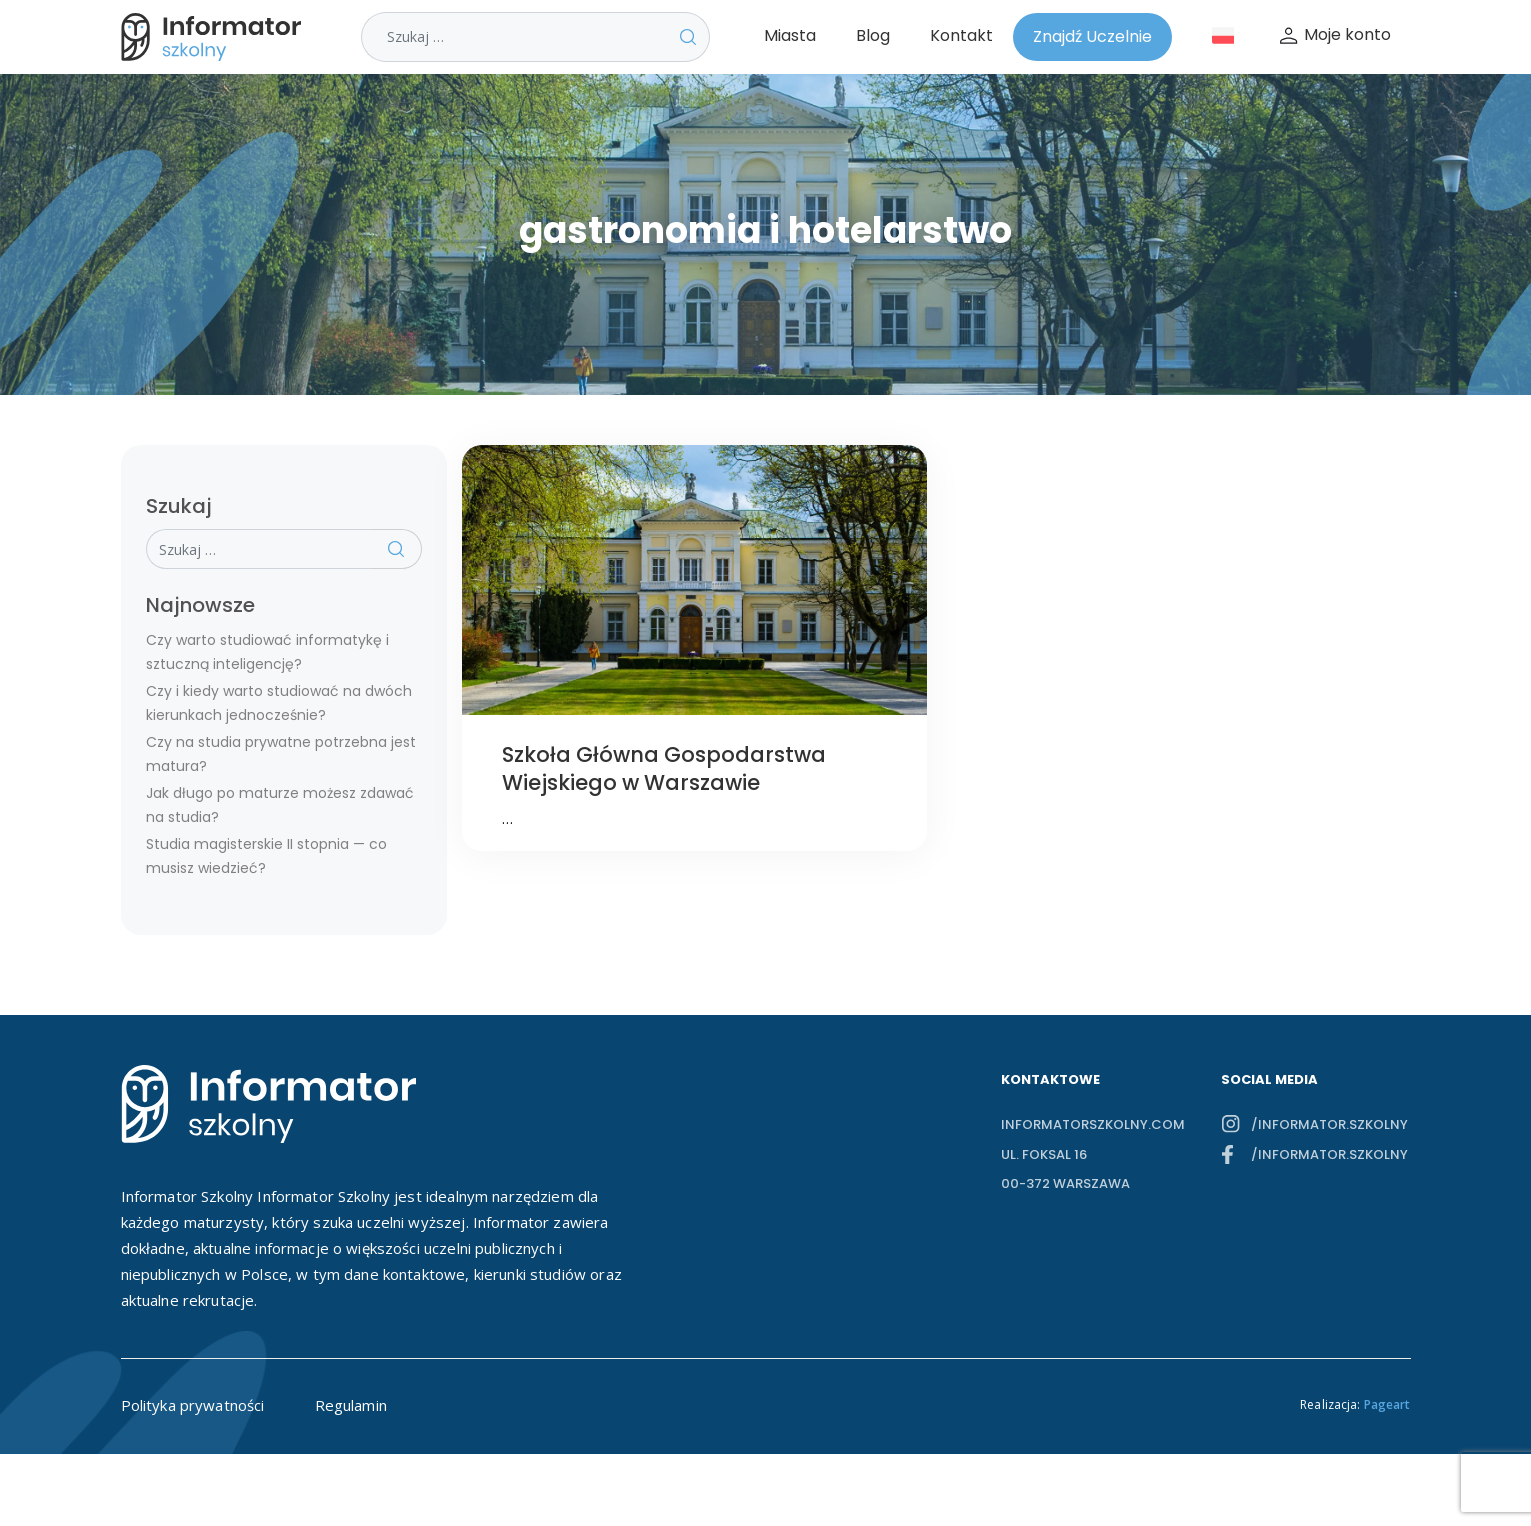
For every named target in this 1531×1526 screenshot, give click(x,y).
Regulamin (351, 1405)
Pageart (1387, 1404)
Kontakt (961, 35)
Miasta (790, 35)
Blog (873, 35)
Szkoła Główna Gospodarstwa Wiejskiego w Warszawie (664, 768)
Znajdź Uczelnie (1092, 36)
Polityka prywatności (193, 1405)
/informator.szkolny (1329, 1124)
